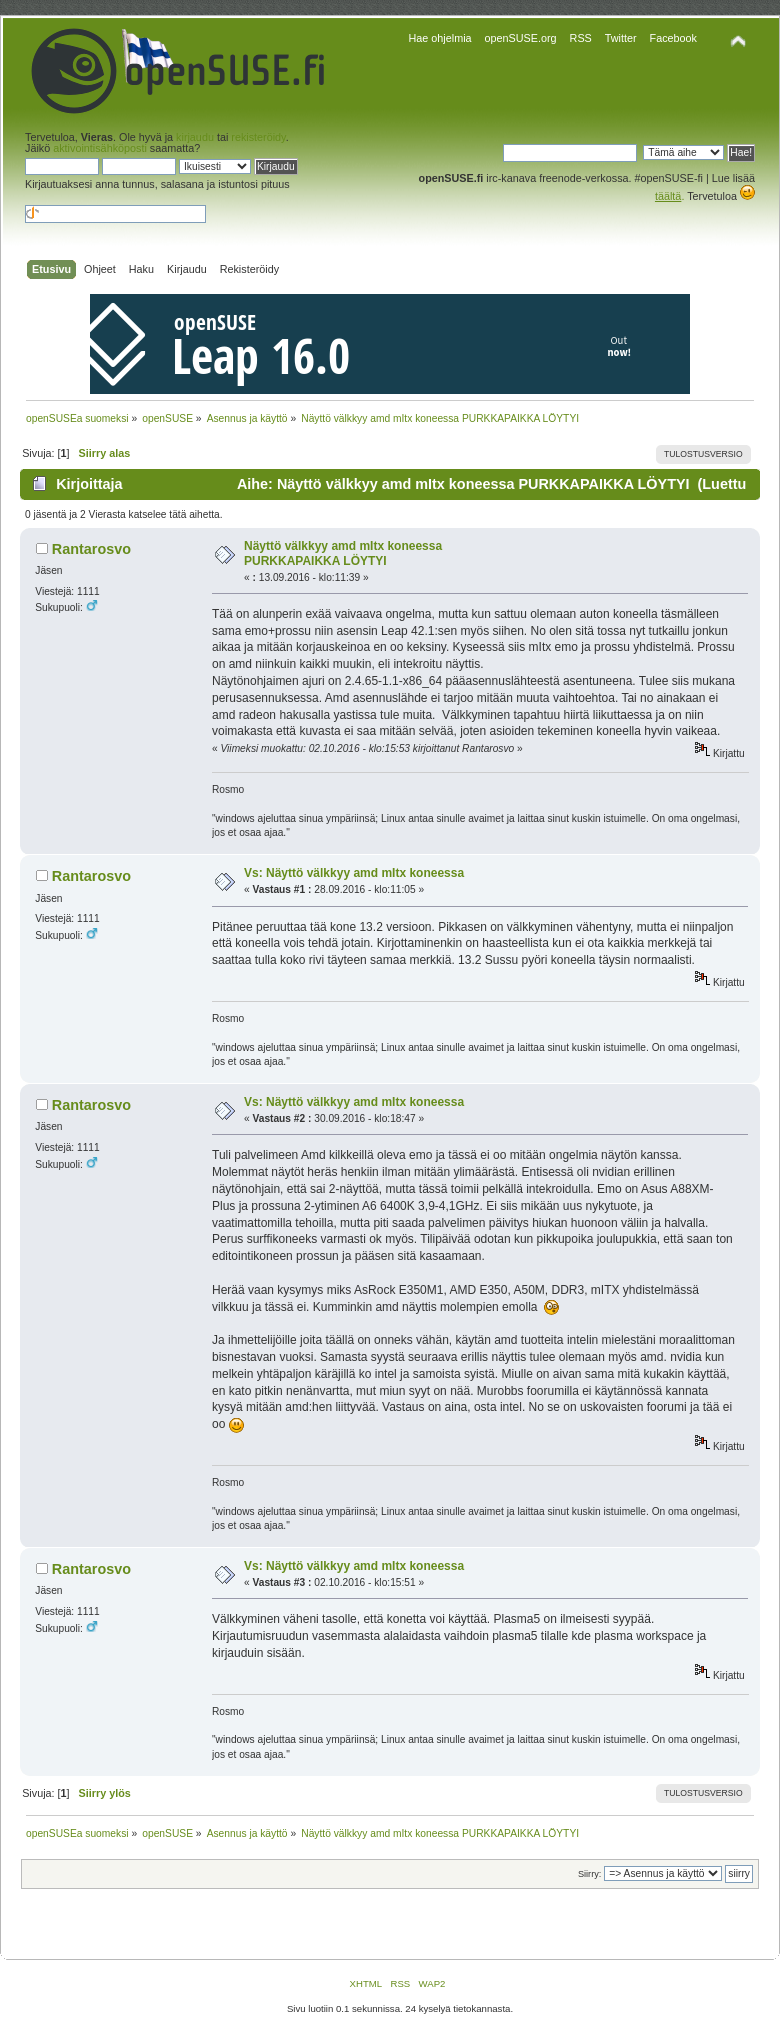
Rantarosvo (91, 549)
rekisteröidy (258, 137)
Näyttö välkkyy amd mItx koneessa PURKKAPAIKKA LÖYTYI (343, 554)
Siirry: (589, 1874)
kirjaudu (195, 137)
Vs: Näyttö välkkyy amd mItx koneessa (354, 873)
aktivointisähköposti (100, 148)
